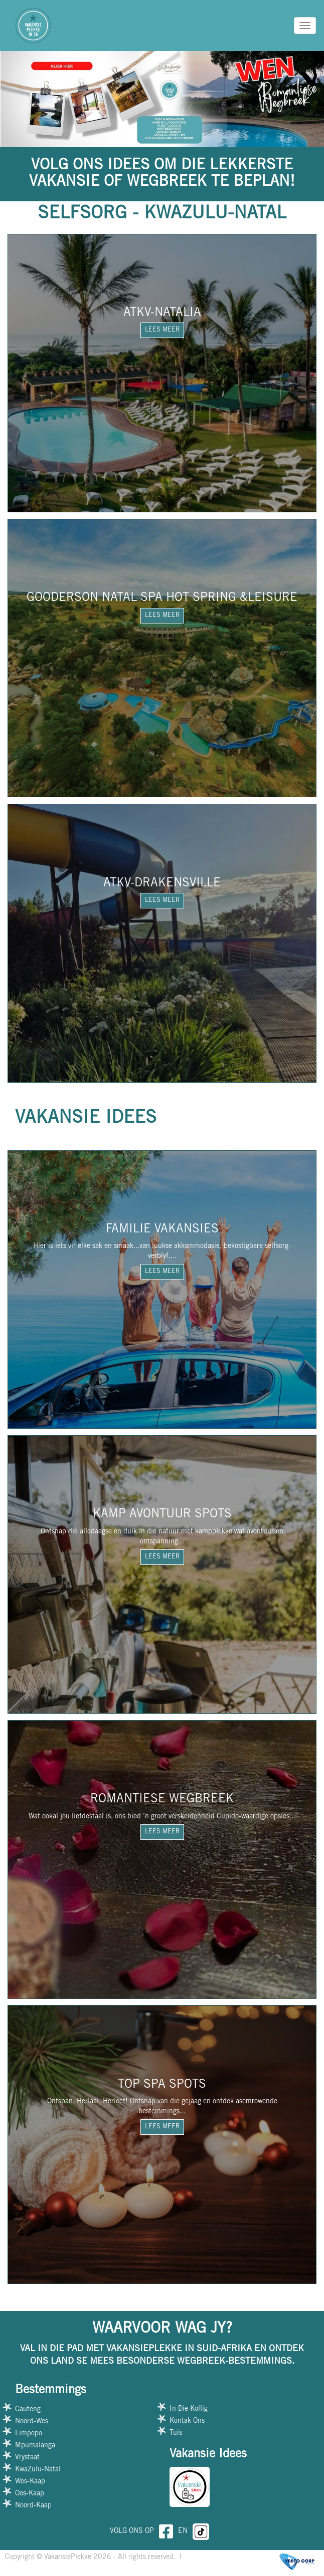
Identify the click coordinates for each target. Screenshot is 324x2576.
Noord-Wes (31, 2421)
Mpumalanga (35, 2445)
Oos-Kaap (29, 2493)
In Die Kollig (189, 2409)
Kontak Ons (187, 2421)
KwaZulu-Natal (38, 2469)
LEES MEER (162, 330)
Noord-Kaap (33, 2505)
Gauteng (28, 2409)
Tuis (176, 2433)
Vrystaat (27, 2457)
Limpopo (28, 2433)
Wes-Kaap (30, 2481)
